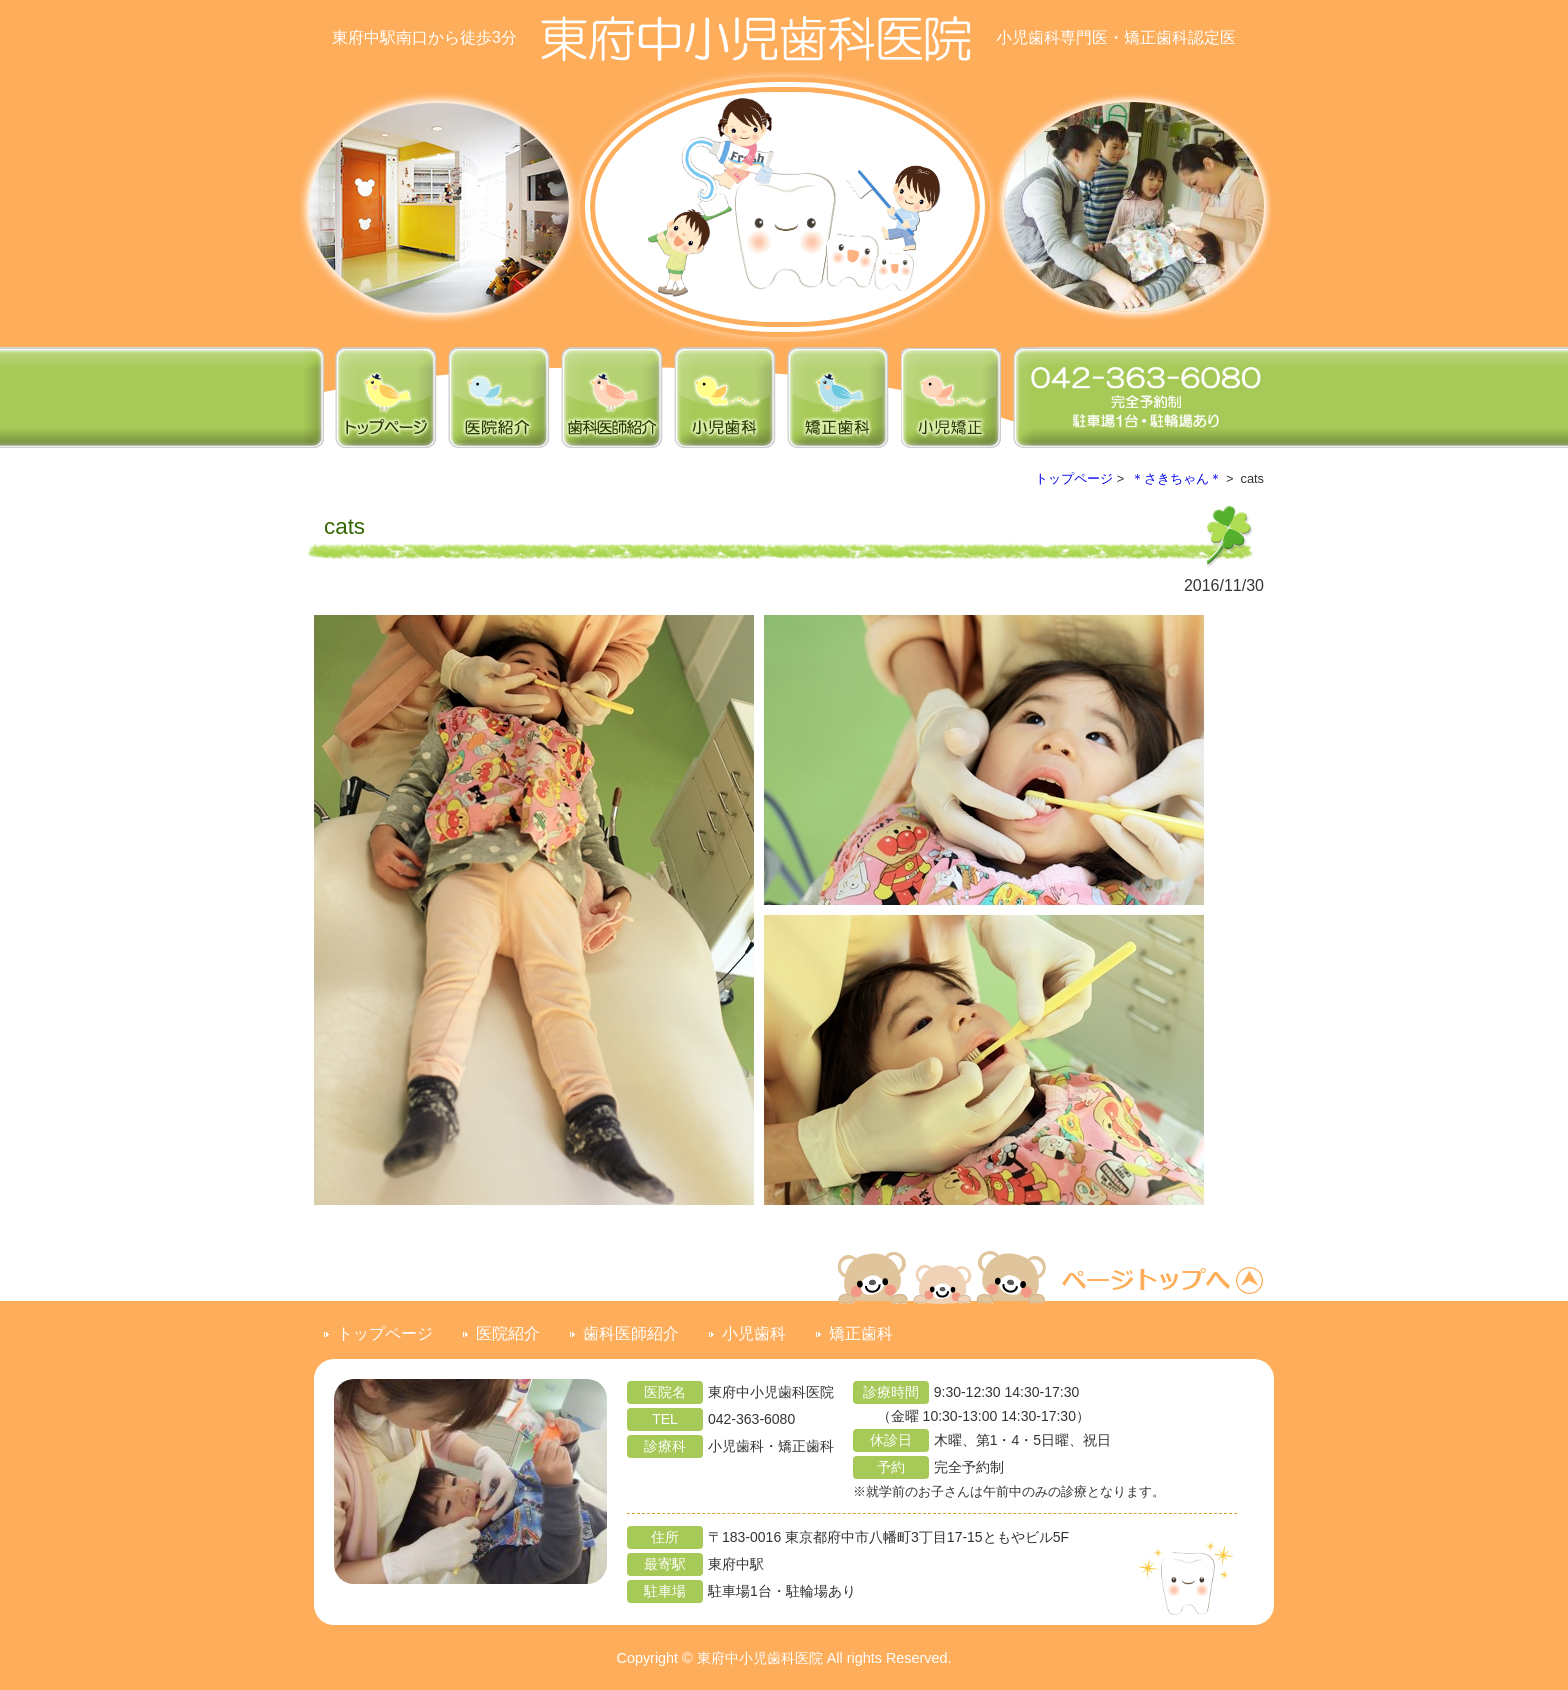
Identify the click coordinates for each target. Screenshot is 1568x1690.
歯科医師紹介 (631, 1333)
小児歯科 (754, 1333)
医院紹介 (508, 1333)
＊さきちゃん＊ (1176, 478)
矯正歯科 (861, 1333)
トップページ (1074, 478)
